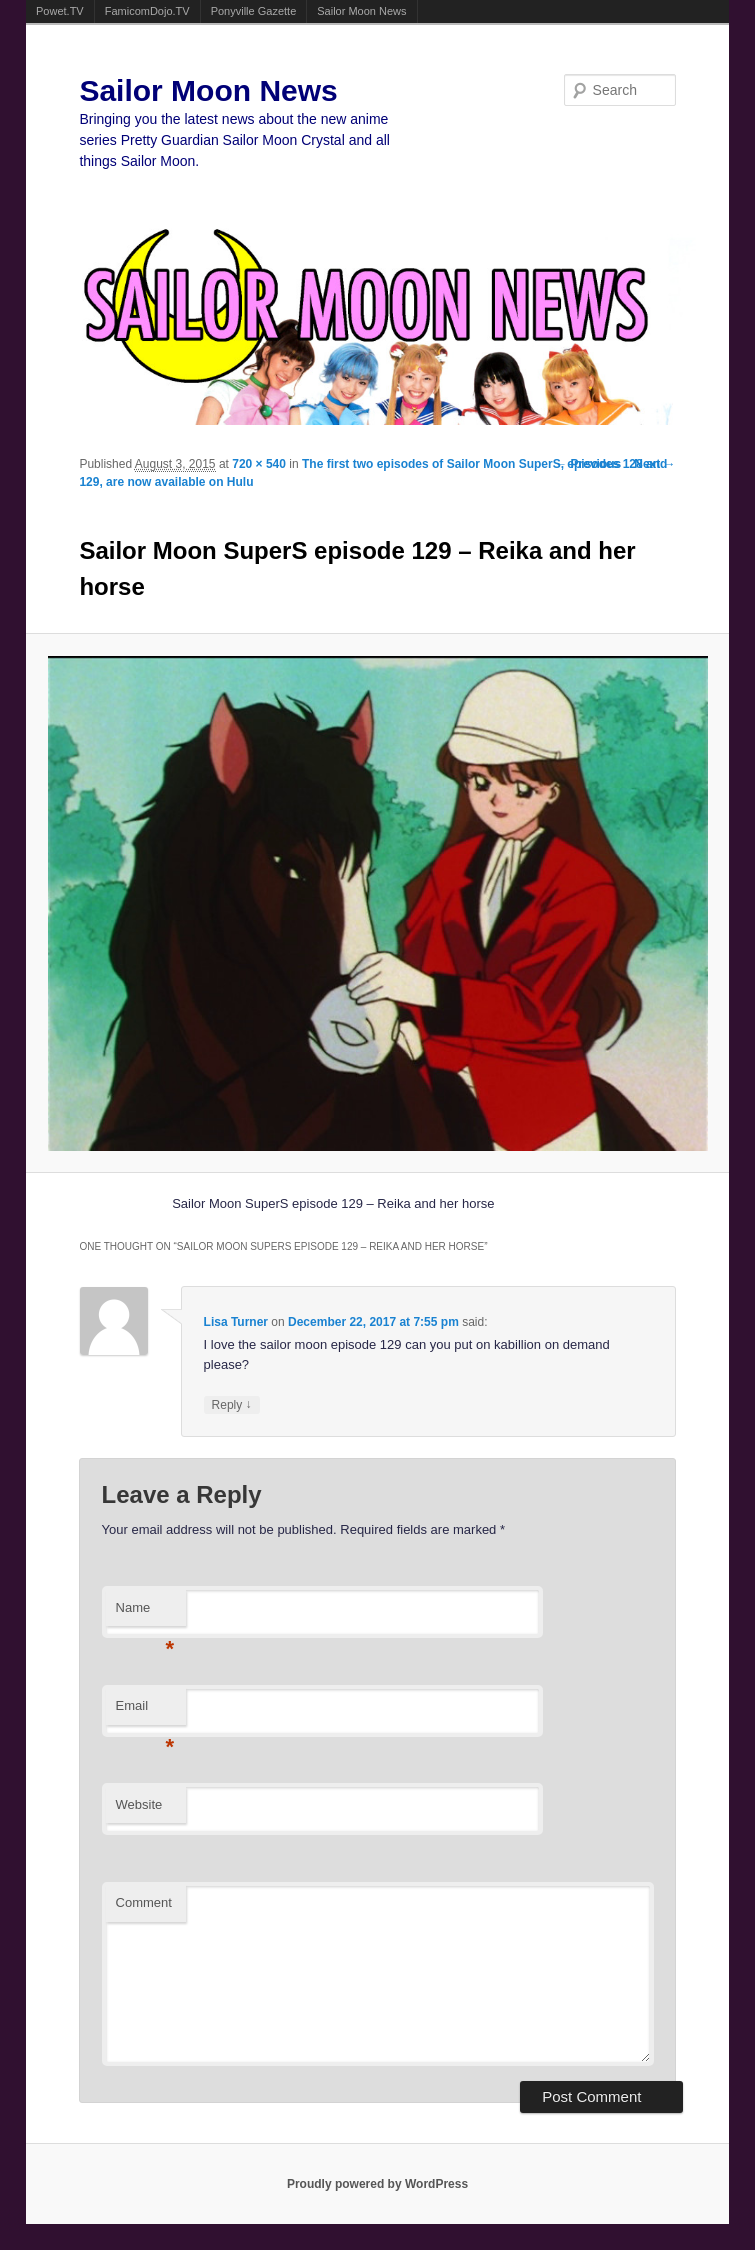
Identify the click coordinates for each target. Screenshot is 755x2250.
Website (139, 1804)
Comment (144, 1902)
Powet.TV (60, 11)
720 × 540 (259, 464)
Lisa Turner (236, 1322)
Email (145, 1711)
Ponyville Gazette (254, 11)
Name (145, 1613)
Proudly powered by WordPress (377, 2184)
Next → (654, 464)
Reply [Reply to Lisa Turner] (232, 1404)
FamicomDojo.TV (147, 11)
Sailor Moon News (361, 11)
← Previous (588, 464)
